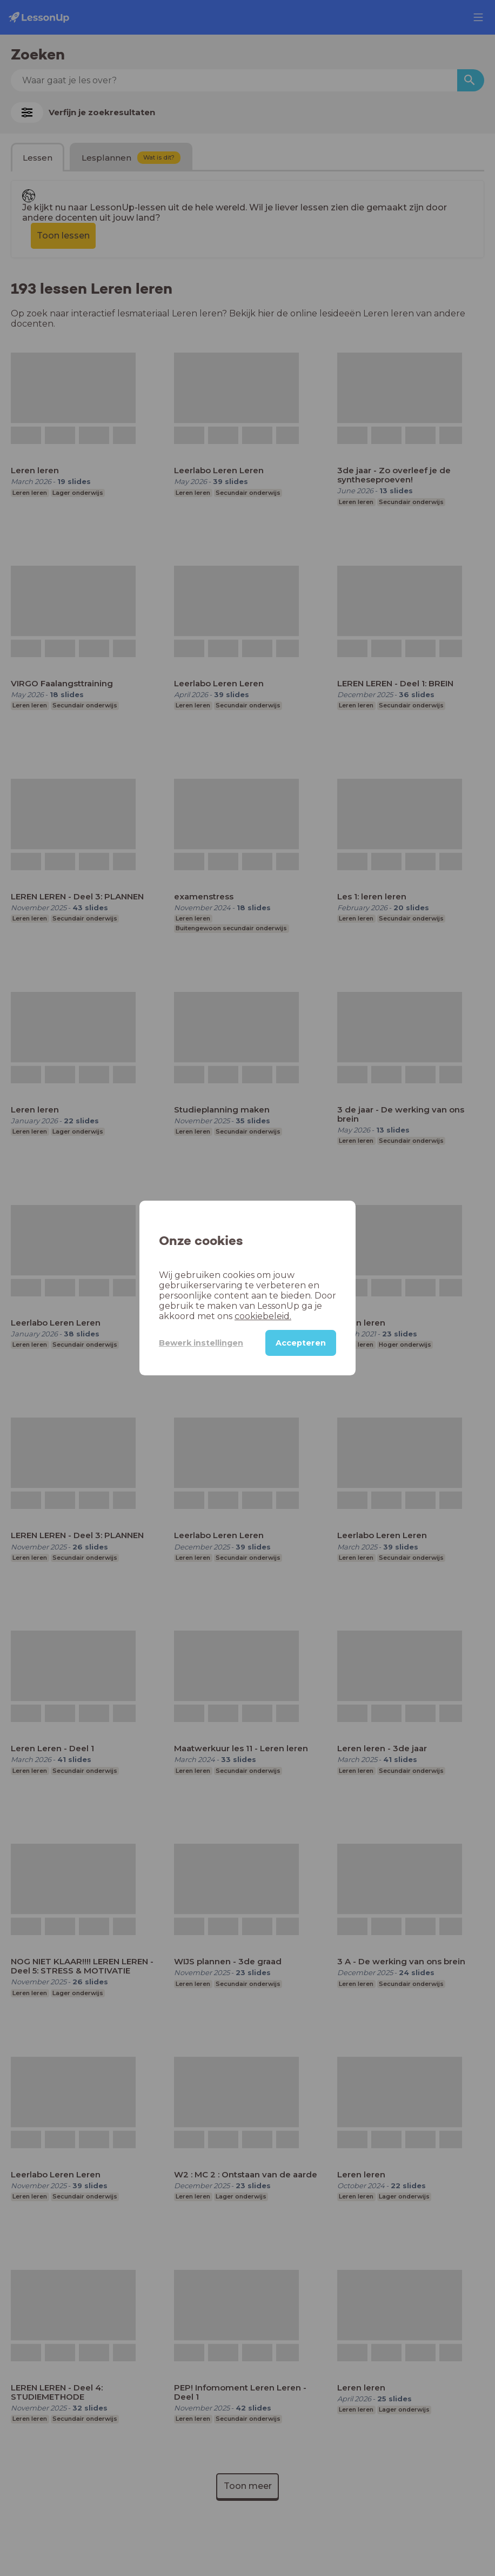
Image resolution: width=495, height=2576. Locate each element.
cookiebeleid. (263, 1316)
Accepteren (301, 1343)
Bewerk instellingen (201, 1343)
